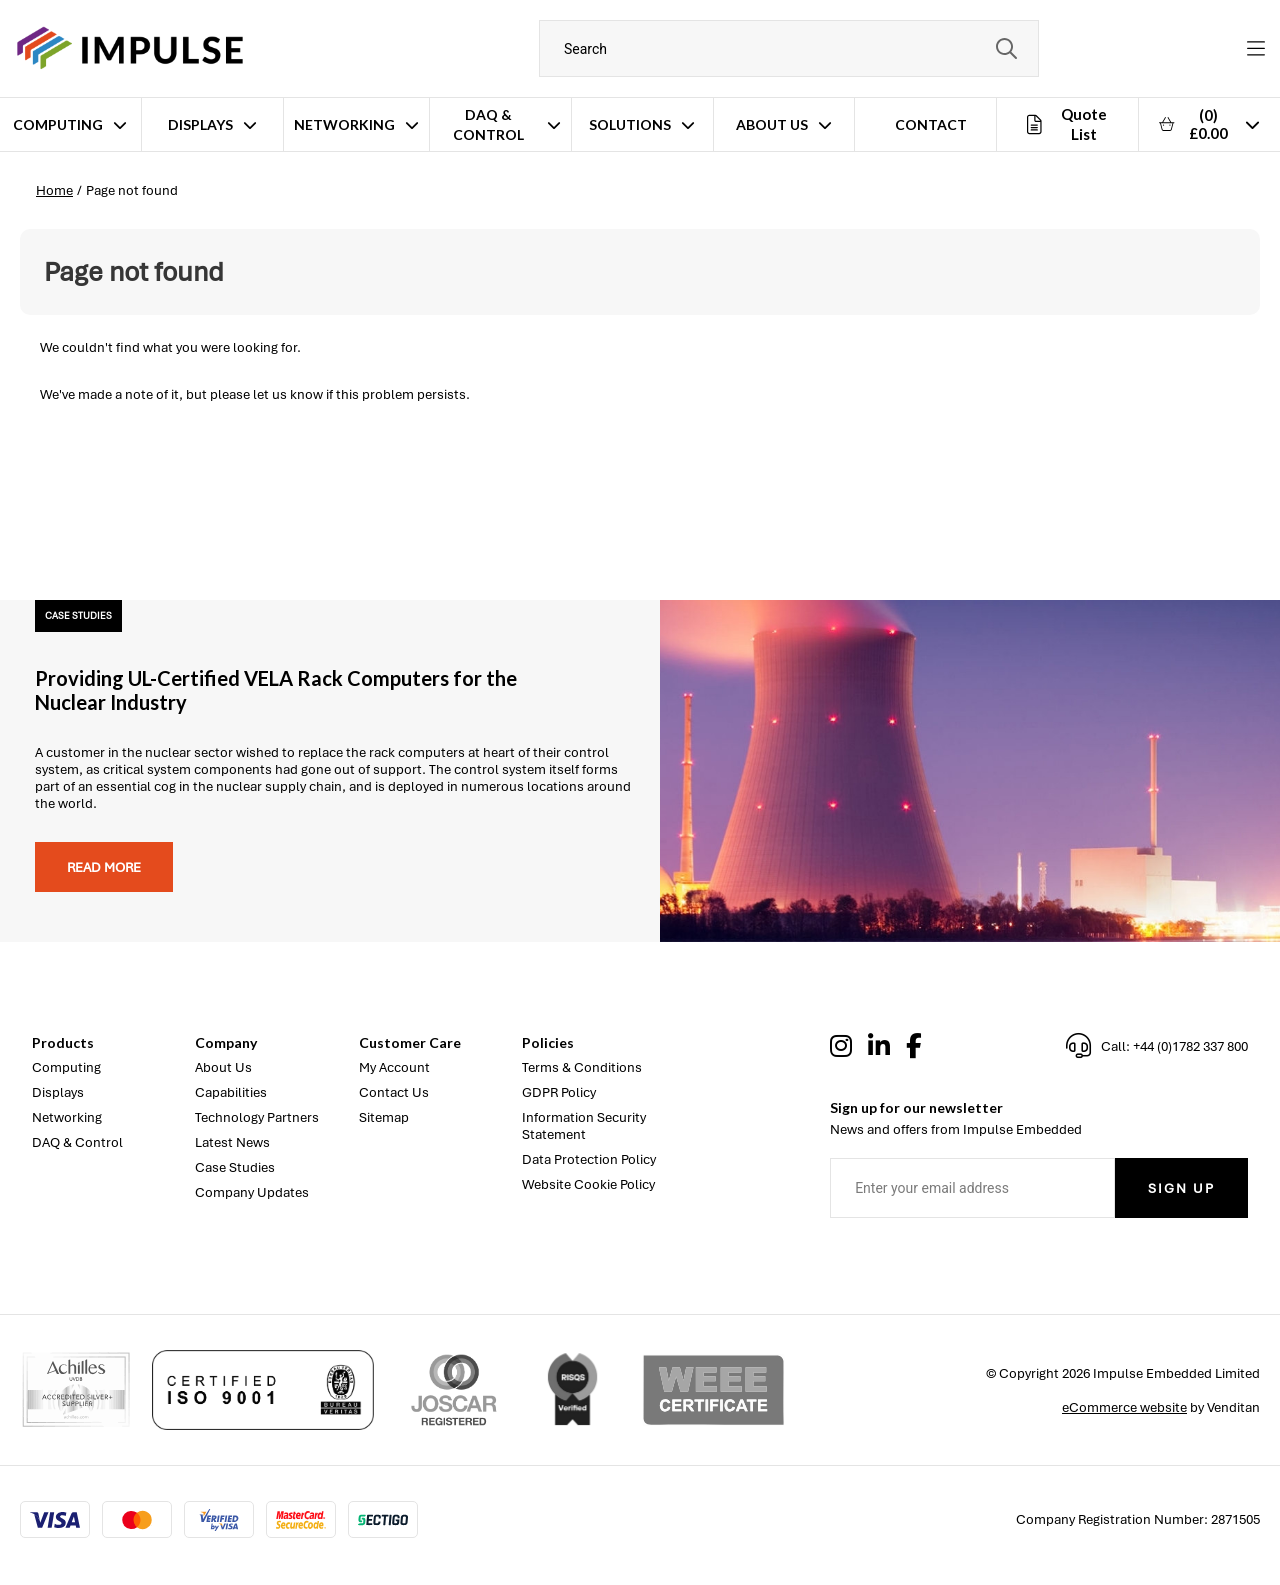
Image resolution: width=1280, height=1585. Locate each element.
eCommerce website (1124, 1407)
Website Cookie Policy (588, 1184)
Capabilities (231, 1092)
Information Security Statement (584, 1126)
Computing (58, 124)
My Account (394, 1067)
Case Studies (235, 1167)
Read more (104, 867)
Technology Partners (257, 1117)
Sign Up (1181, 1188)
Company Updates (252, 1192)
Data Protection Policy (589, 1159)
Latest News (232, 1142)
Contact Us (394, 1092)
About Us (772, 124)
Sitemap (384, 1117)
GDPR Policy (559, 1092)
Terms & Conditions (582, 1067)
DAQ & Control (488, 124)
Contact (931, 124)
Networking (344, 124)
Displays (200, 124)
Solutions (630, 124)
